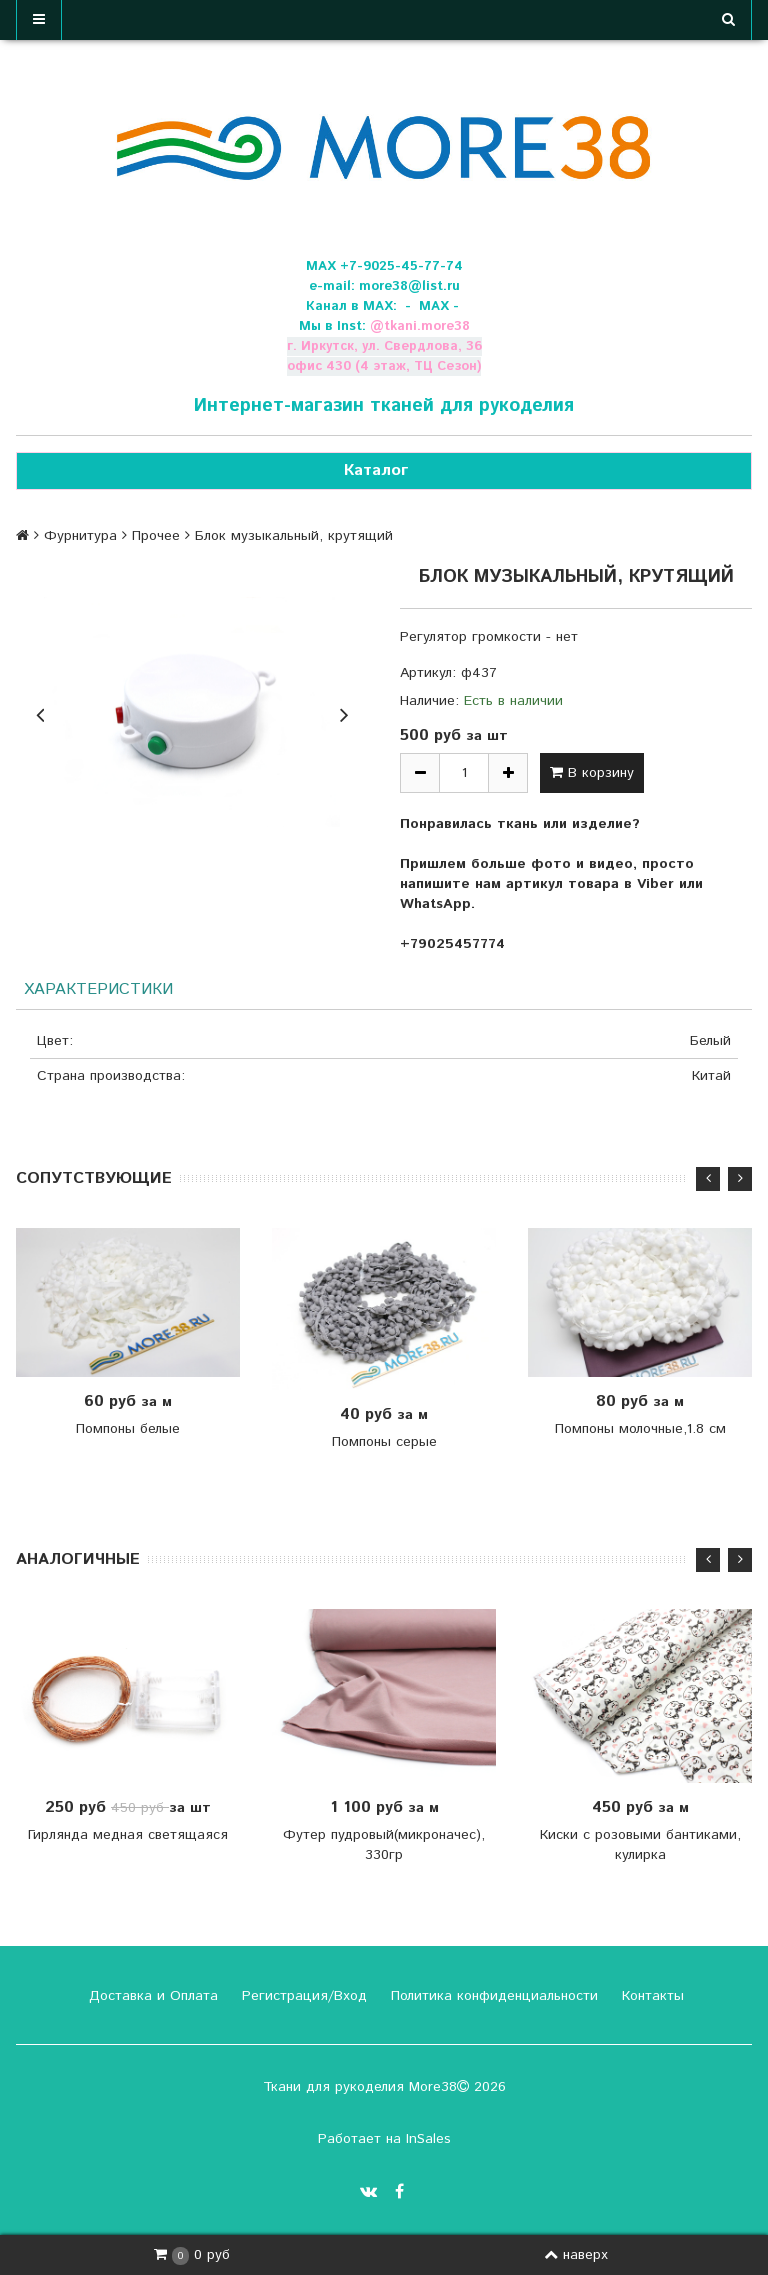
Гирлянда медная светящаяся (128, 1836)
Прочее (156, 536)
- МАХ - (432, 306)
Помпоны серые (384, 1442)
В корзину (592, 773)
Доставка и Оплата (151, 1996)
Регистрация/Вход (302, 1996)
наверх (576, 2255)
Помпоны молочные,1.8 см (640, 1430)
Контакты (650, 1996)
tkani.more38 (427, 326)
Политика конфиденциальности (492, 1996)
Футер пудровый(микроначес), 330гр (384, 1846)
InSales (428, 2139)
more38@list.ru (409, 286)
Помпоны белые (128, 1430)
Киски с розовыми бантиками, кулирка (640, 1846)
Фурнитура (80, 536)
